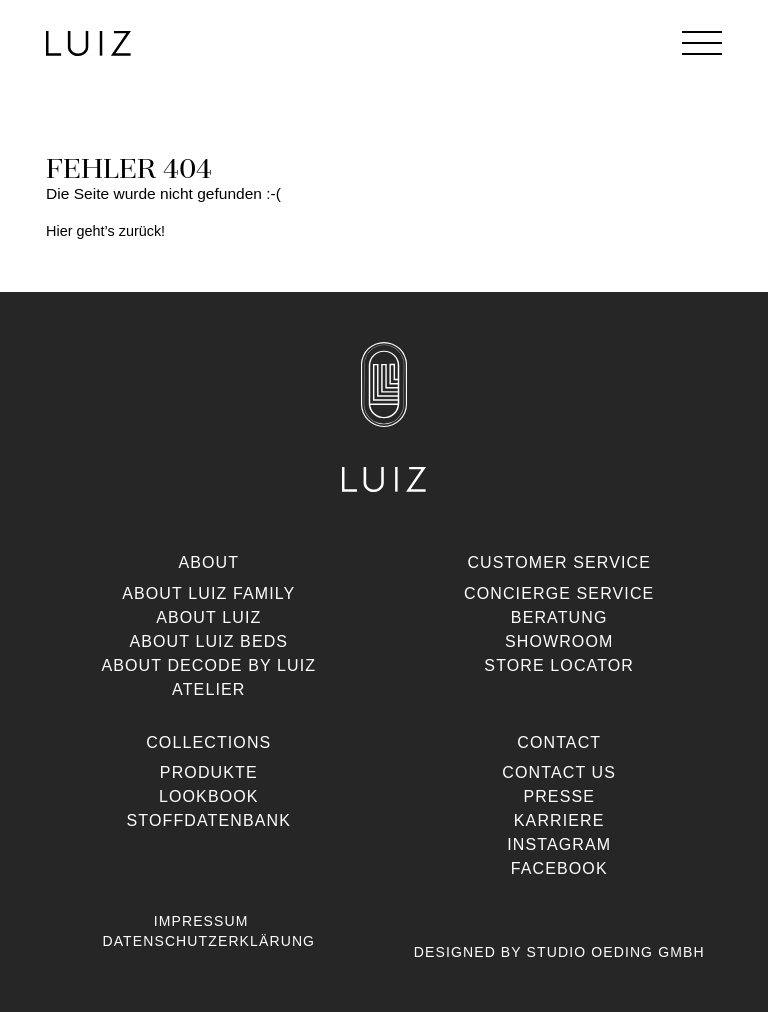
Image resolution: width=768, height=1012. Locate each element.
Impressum (201, 921)
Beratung (559, 617)
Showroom (559, 641)
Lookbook (209, 796)
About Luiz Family (208, 593)
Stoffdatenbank (209, 820)
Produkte (209, 772)
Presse (559, 796)
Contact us (559, 772)
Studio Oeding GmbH (616, 952)
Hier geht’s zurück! (105, 231)
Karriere (559, 820)
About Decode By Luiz (208, 665)
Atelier (208, 689)
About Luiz (208, 617)
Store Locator (559, 665)
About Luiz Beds (208, 641)
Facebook (559, 868)
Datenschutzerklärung (208, 941)
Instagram (559, 844)
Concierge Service (559, 593)
